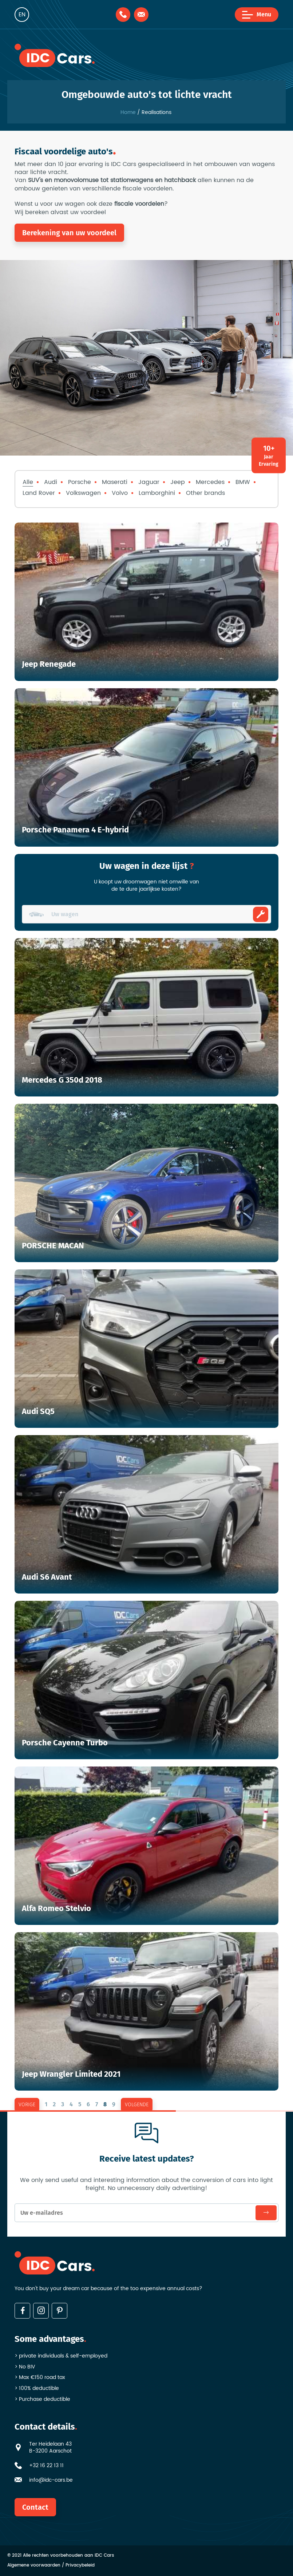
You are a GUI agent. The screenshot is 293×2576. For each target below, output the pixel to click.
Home (128, 112)
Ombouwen (260, 914)
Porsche (79, 482)
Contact (35, 2507)
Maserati (114, 482)
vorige (27, 2105)
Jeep (177, 482)
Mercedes (210, 482)
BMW (242, 482)
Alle (28, 482)
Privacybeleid (80, 2566)
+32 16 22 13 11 (46, 2465)
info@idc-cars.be (51, 2480)
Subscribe (266, 2212)
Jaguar (148, 482)
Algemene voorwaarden (33, 2566)
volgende (137, 2105)
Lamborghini (157, 493)
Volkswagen (83, 493)
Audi (50, 482)
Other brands (205, 493)
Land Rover (39, 493)
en (22, 15)
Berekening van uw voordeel (69, 232)
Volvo (120, 493)
